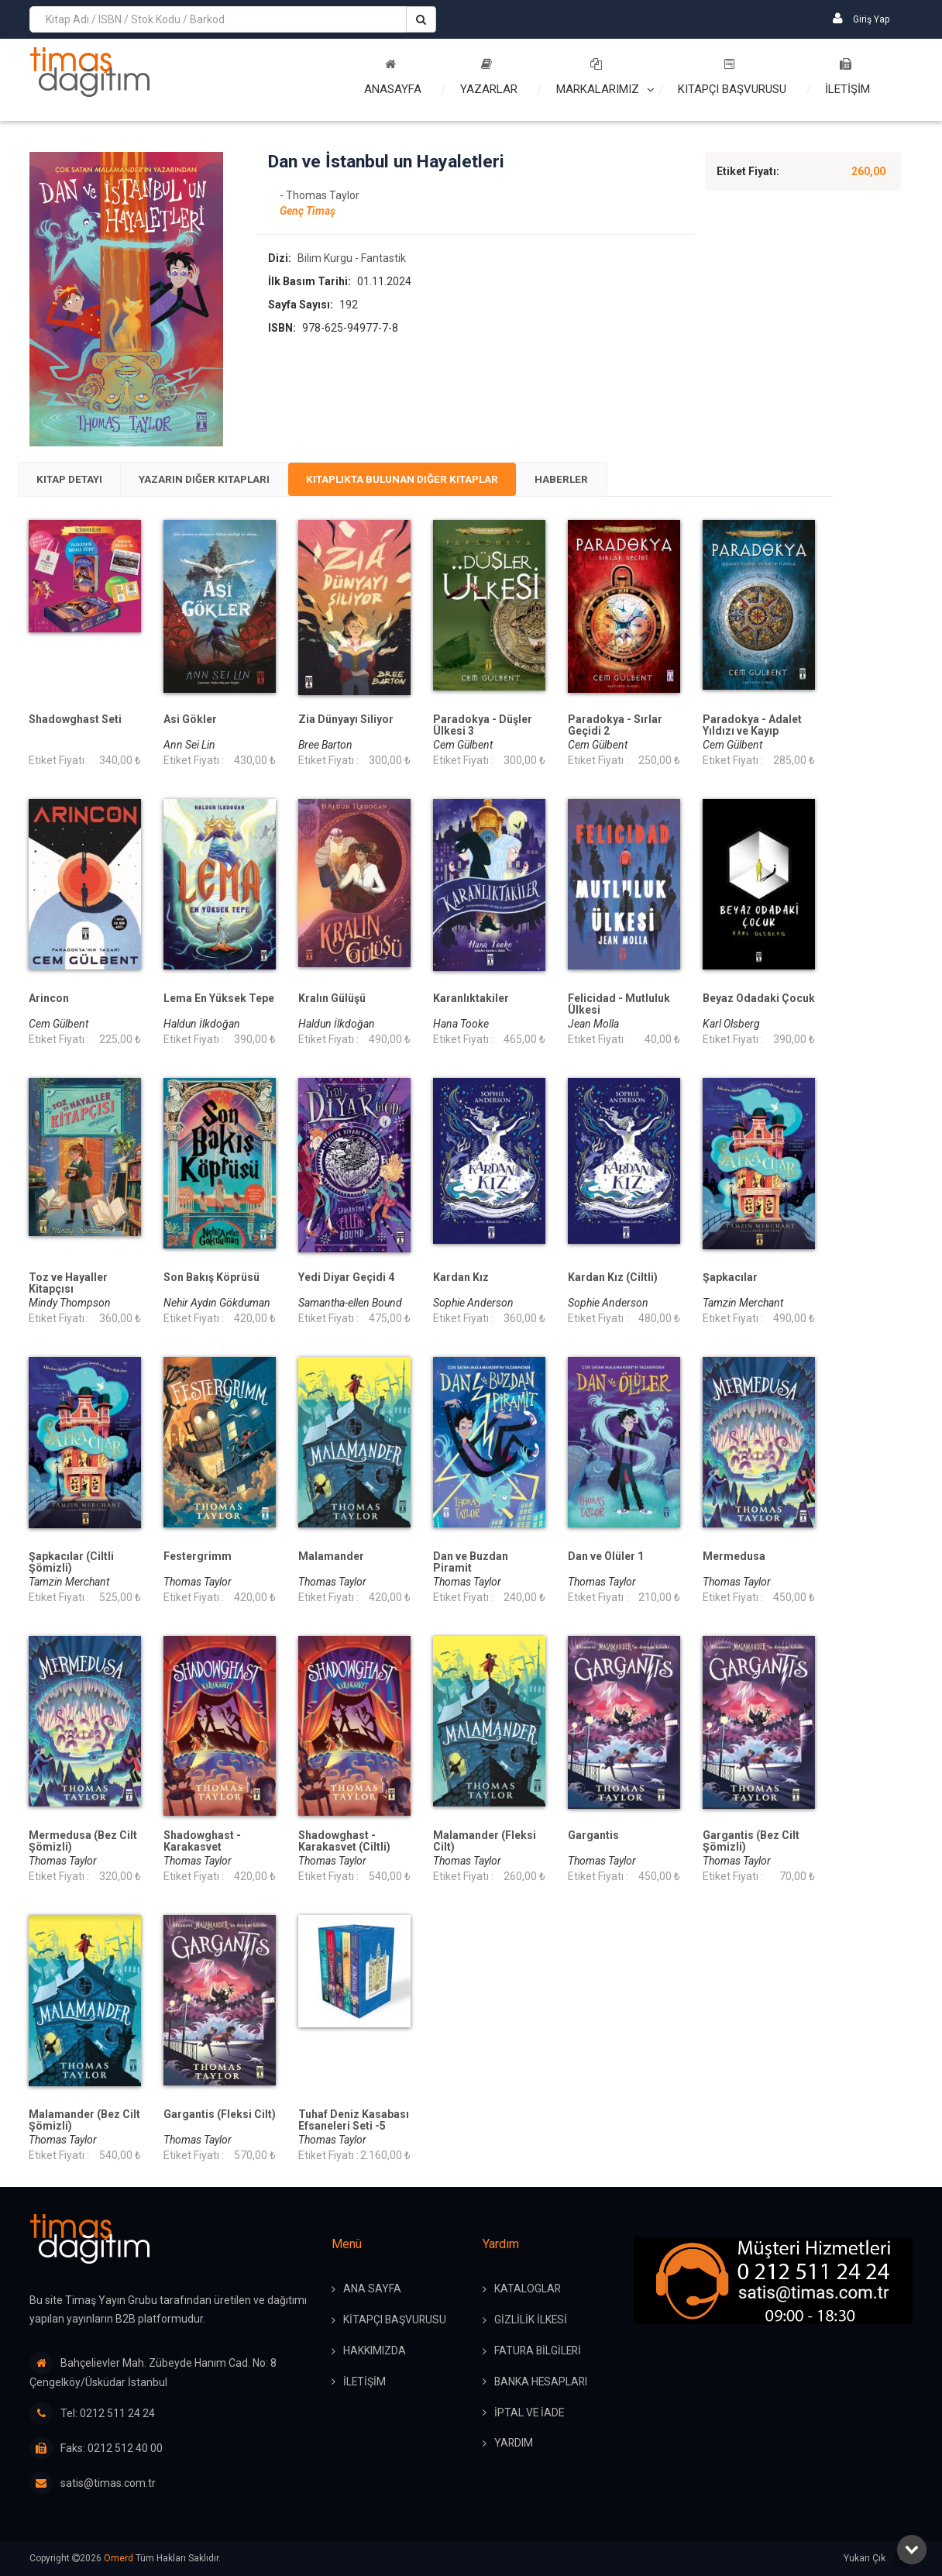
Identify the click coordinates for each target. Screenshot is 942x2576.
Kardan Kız (461, 1278)
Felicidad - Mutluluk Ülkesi (619, 1005)
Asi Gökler (190, 720)
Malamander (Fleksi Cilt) (484, 1842)
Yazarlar (488, 77)
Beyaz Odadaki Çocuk (759, 999)
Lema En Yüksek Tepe (218, 999)
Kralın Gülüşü (332, 999)
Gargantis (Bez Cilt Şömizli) (751, 1842)
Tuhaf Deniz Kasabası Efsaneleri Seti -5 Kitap (353, 2126)
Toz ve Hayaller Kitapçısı (68, 1284)
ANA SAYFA (372, 2290)
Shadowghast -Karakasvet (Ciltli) (344, 1842)
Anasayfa (392, 77)
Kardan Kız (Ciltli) (613, 1278)
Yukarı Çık (878, 2558)
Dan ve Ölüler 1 (606, 1557)
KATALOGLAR (528, 2290)
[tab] (73, 480)
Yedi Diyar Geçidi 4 (346, 1278)
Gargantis (593, 1836)
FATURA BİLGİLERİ (539, 2352)
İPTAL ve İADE (530, 2414)
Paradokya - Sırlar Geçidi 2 (615, 726)
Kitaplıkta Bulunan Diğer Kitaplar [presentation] (426, 480)
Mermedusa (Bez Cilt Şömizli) (83, 1842)
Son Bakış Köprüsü (211, 1278)
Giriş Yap (861, 18)
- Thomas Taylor (319, 196)
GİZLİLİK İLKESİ (531, 2321)
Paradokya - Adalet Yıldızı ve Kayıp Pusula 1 (752, 732)
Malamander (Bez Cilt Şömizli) (84, 2121)
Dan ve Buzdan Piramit (470, 1563)
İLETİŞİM (847, 77)
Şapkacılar (730, 1278)
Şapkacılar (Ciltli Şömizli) (71, 1563)
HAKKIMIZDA (374, 2352)
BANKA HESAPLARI (542, 2383)
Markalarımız (597, 77)
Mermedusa (734, 1557)
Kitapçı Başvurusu (732, 77)
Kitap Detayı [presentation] (73, 480)
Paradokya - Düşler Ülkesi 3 (482, 726)
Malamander (331, 1557)
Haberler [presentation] (594, 480)
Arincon (49, 999)
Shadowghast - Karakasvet (202, 1842)
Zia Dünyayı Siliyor (346, 720)
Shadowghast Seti (75, 720)
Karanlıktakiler (471, 999)
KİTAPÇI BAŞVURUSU (395, 2321)
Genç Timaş (307, 211)
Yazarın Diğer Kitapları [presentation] (216, 480)
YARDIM (514, 2445)
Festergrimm (197, 1557)
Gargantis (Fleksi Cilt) (219, 2115)
